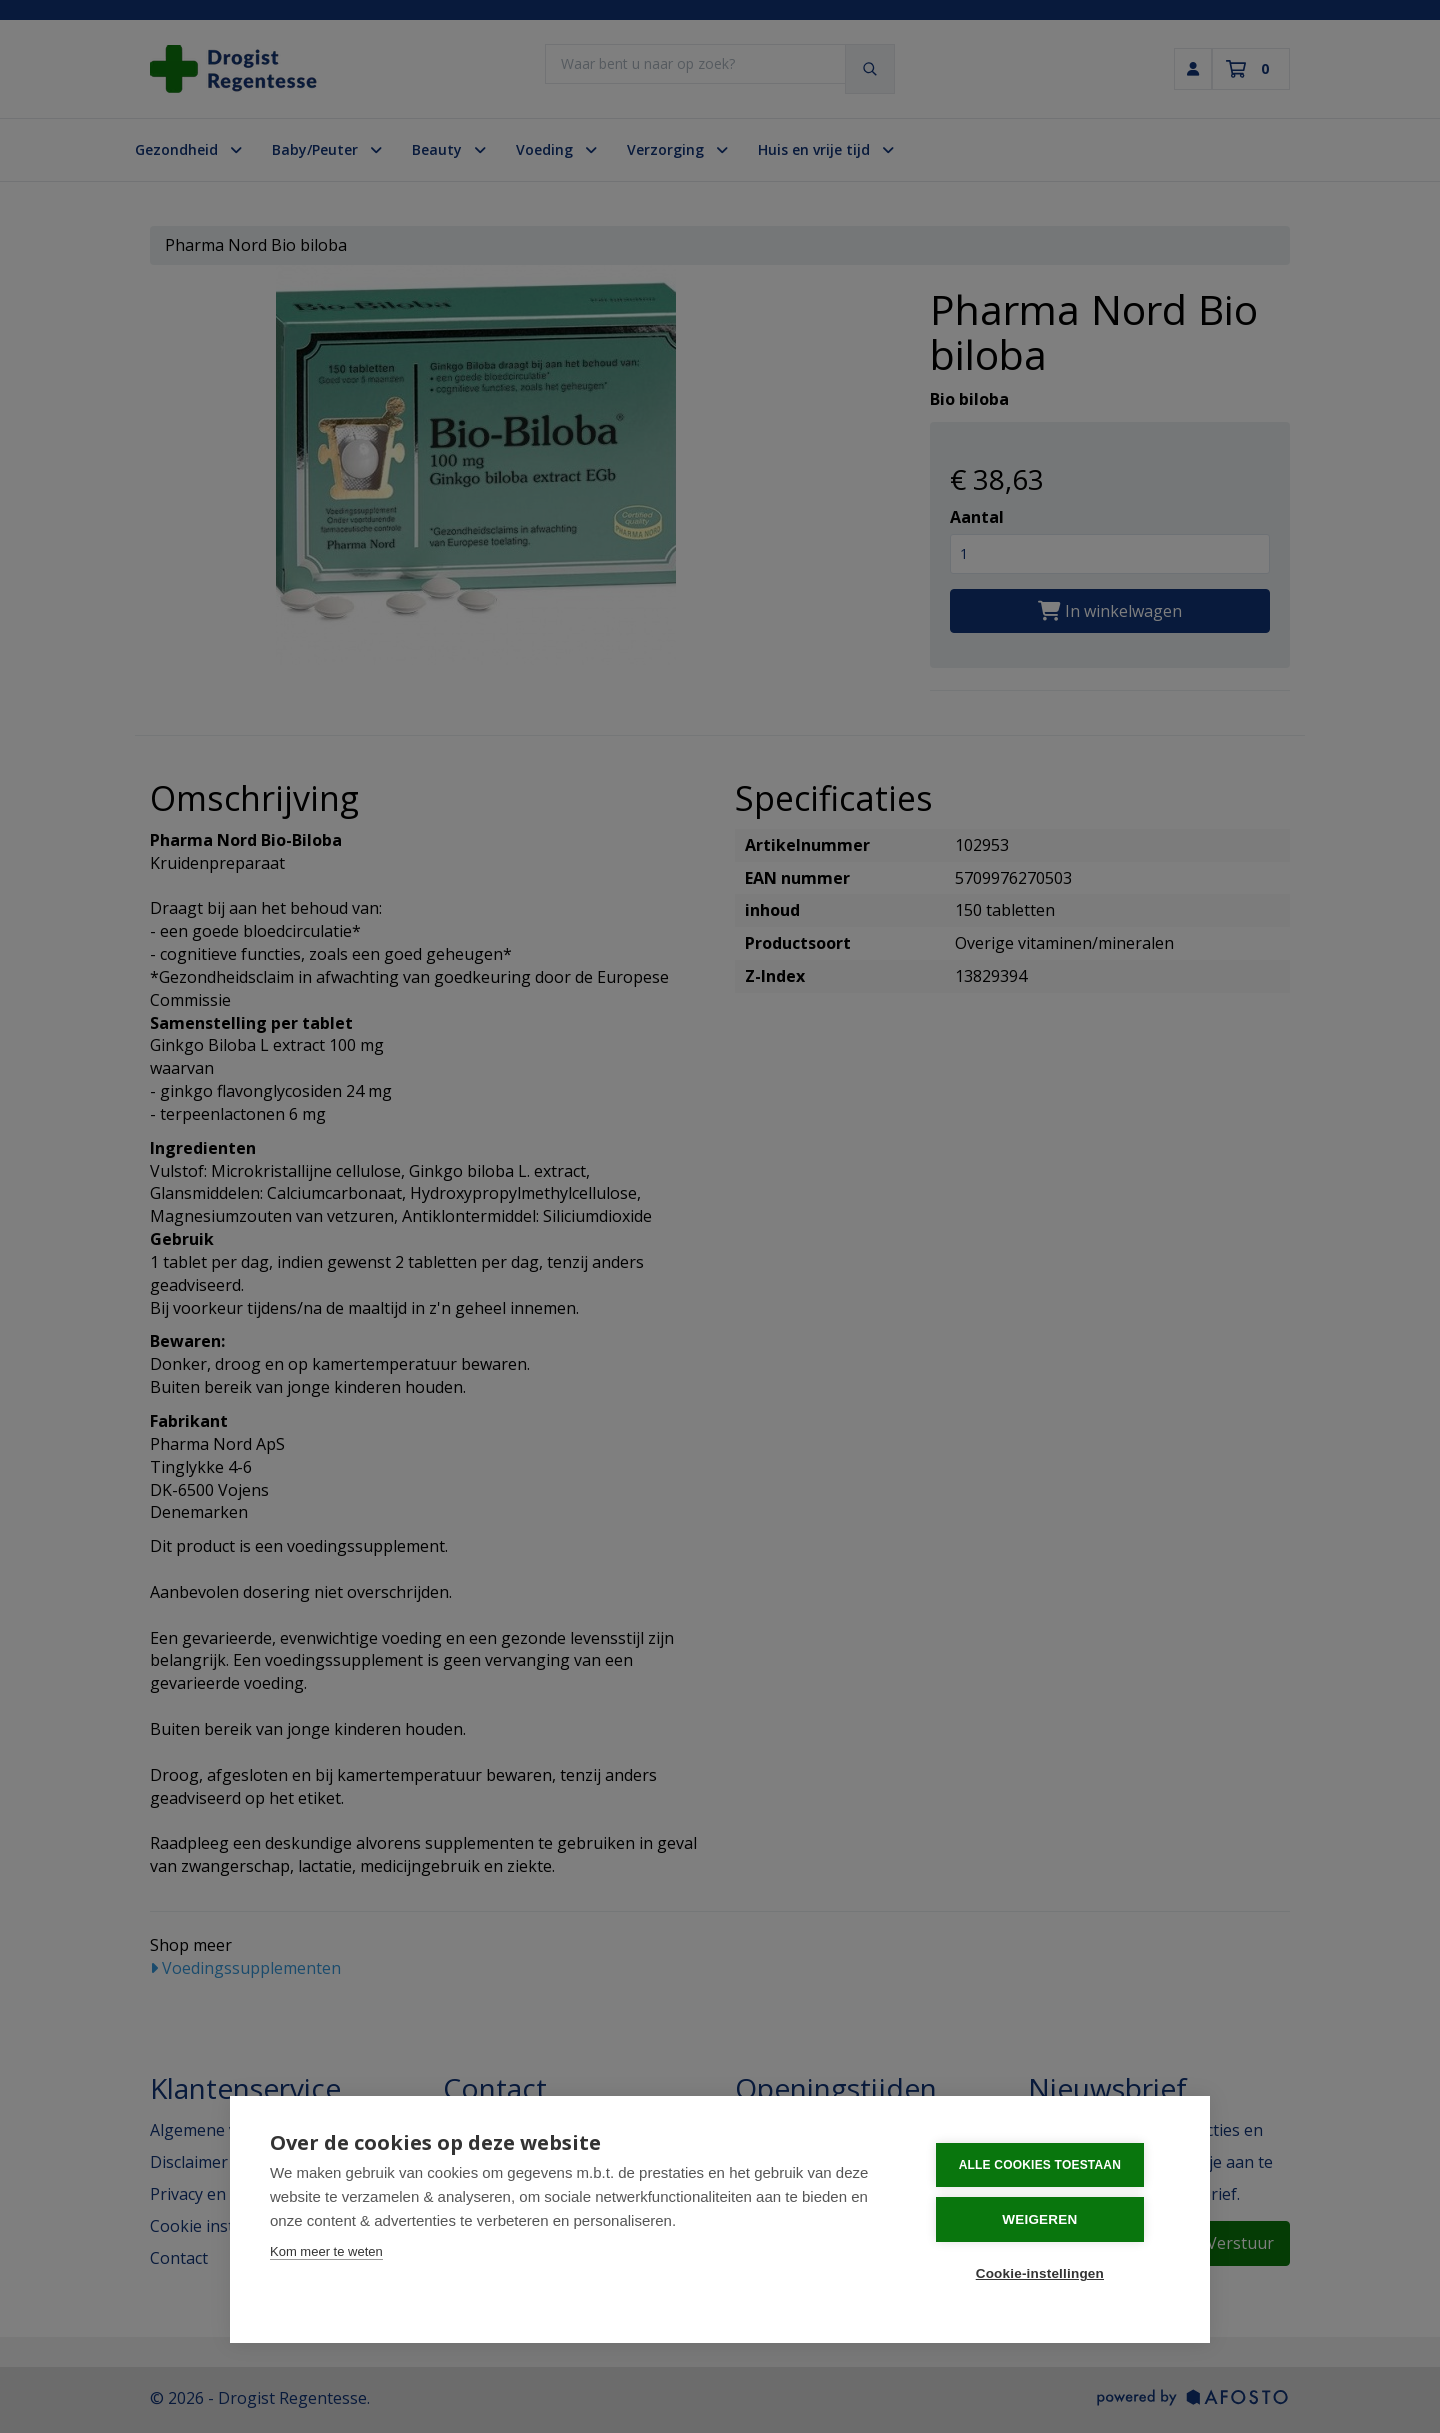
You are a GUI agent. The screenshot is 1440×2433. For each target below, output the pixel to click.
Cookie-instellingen (1049, 2274)
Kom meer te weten (326, 2255)
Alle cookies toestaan (1049, 2169)
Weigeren (1049, 2221)
